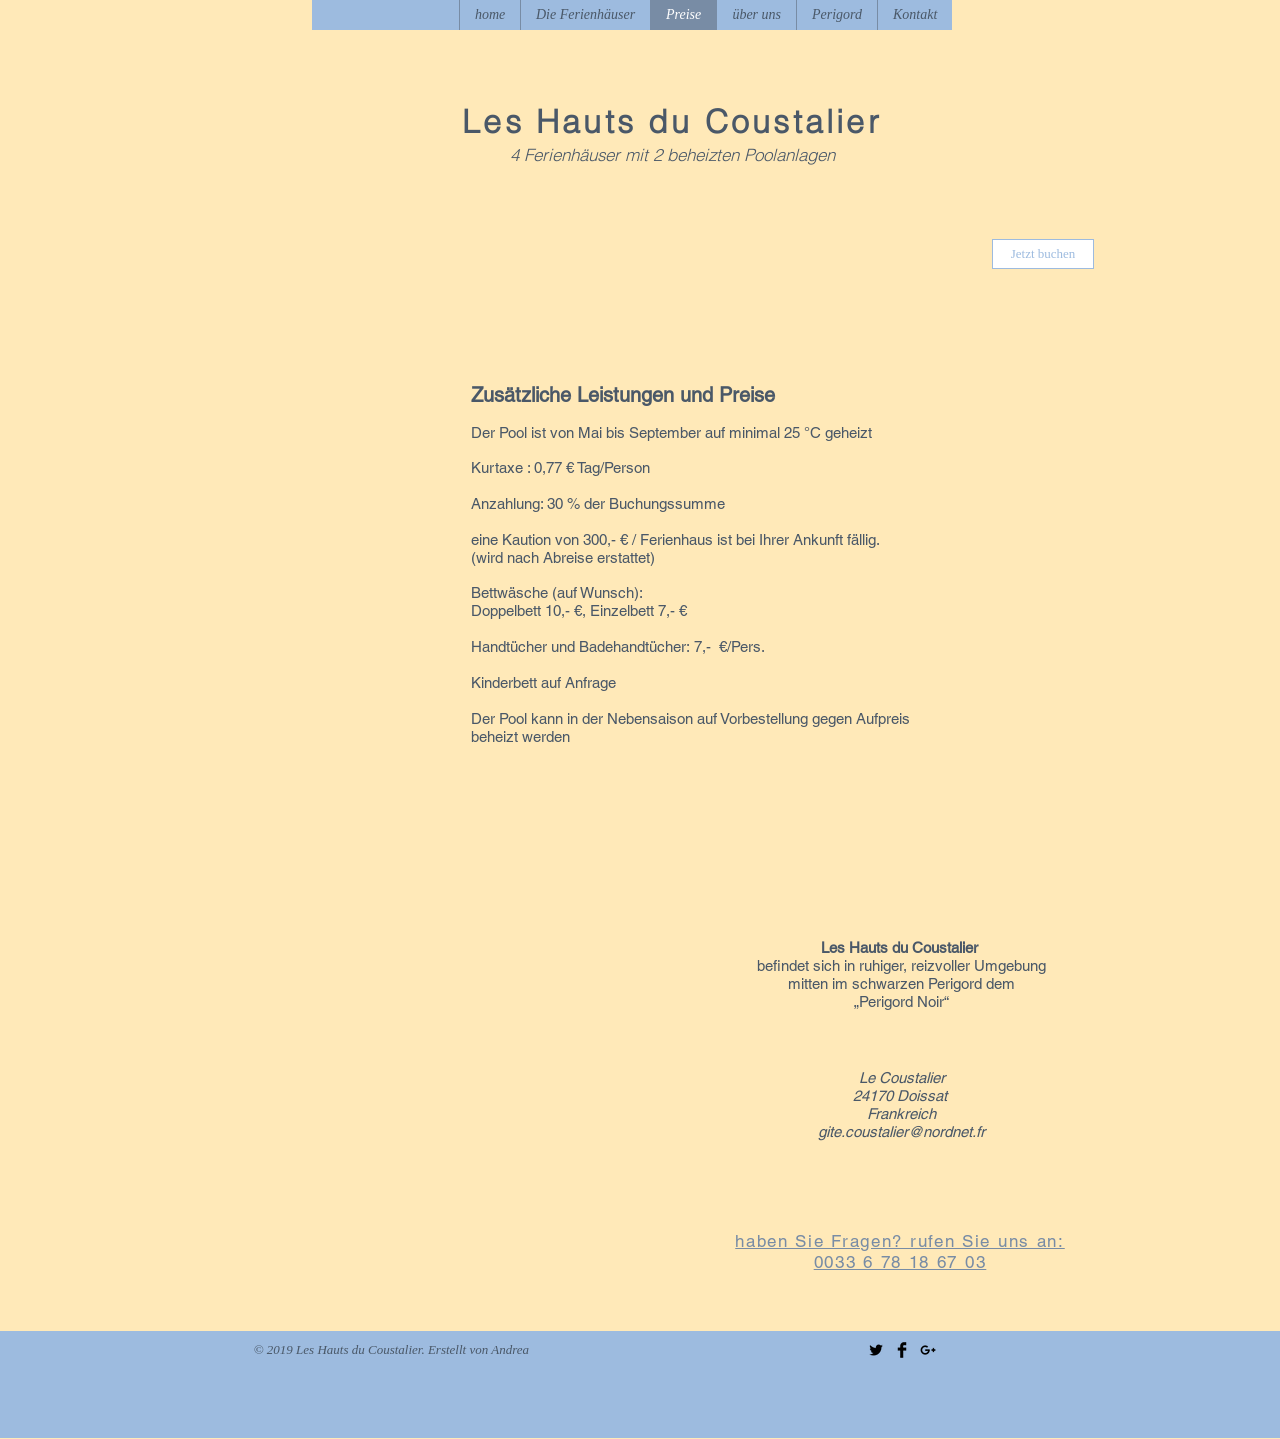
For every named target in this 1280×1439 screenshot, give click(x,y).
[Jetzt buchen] (1043, 254)
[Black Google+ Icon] (928, 1350)
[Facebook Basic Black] (902, 1350)
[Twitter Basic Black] (876, 1350)
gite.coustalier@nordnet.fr (901, 1131)
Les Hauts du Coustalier (672, 121)
